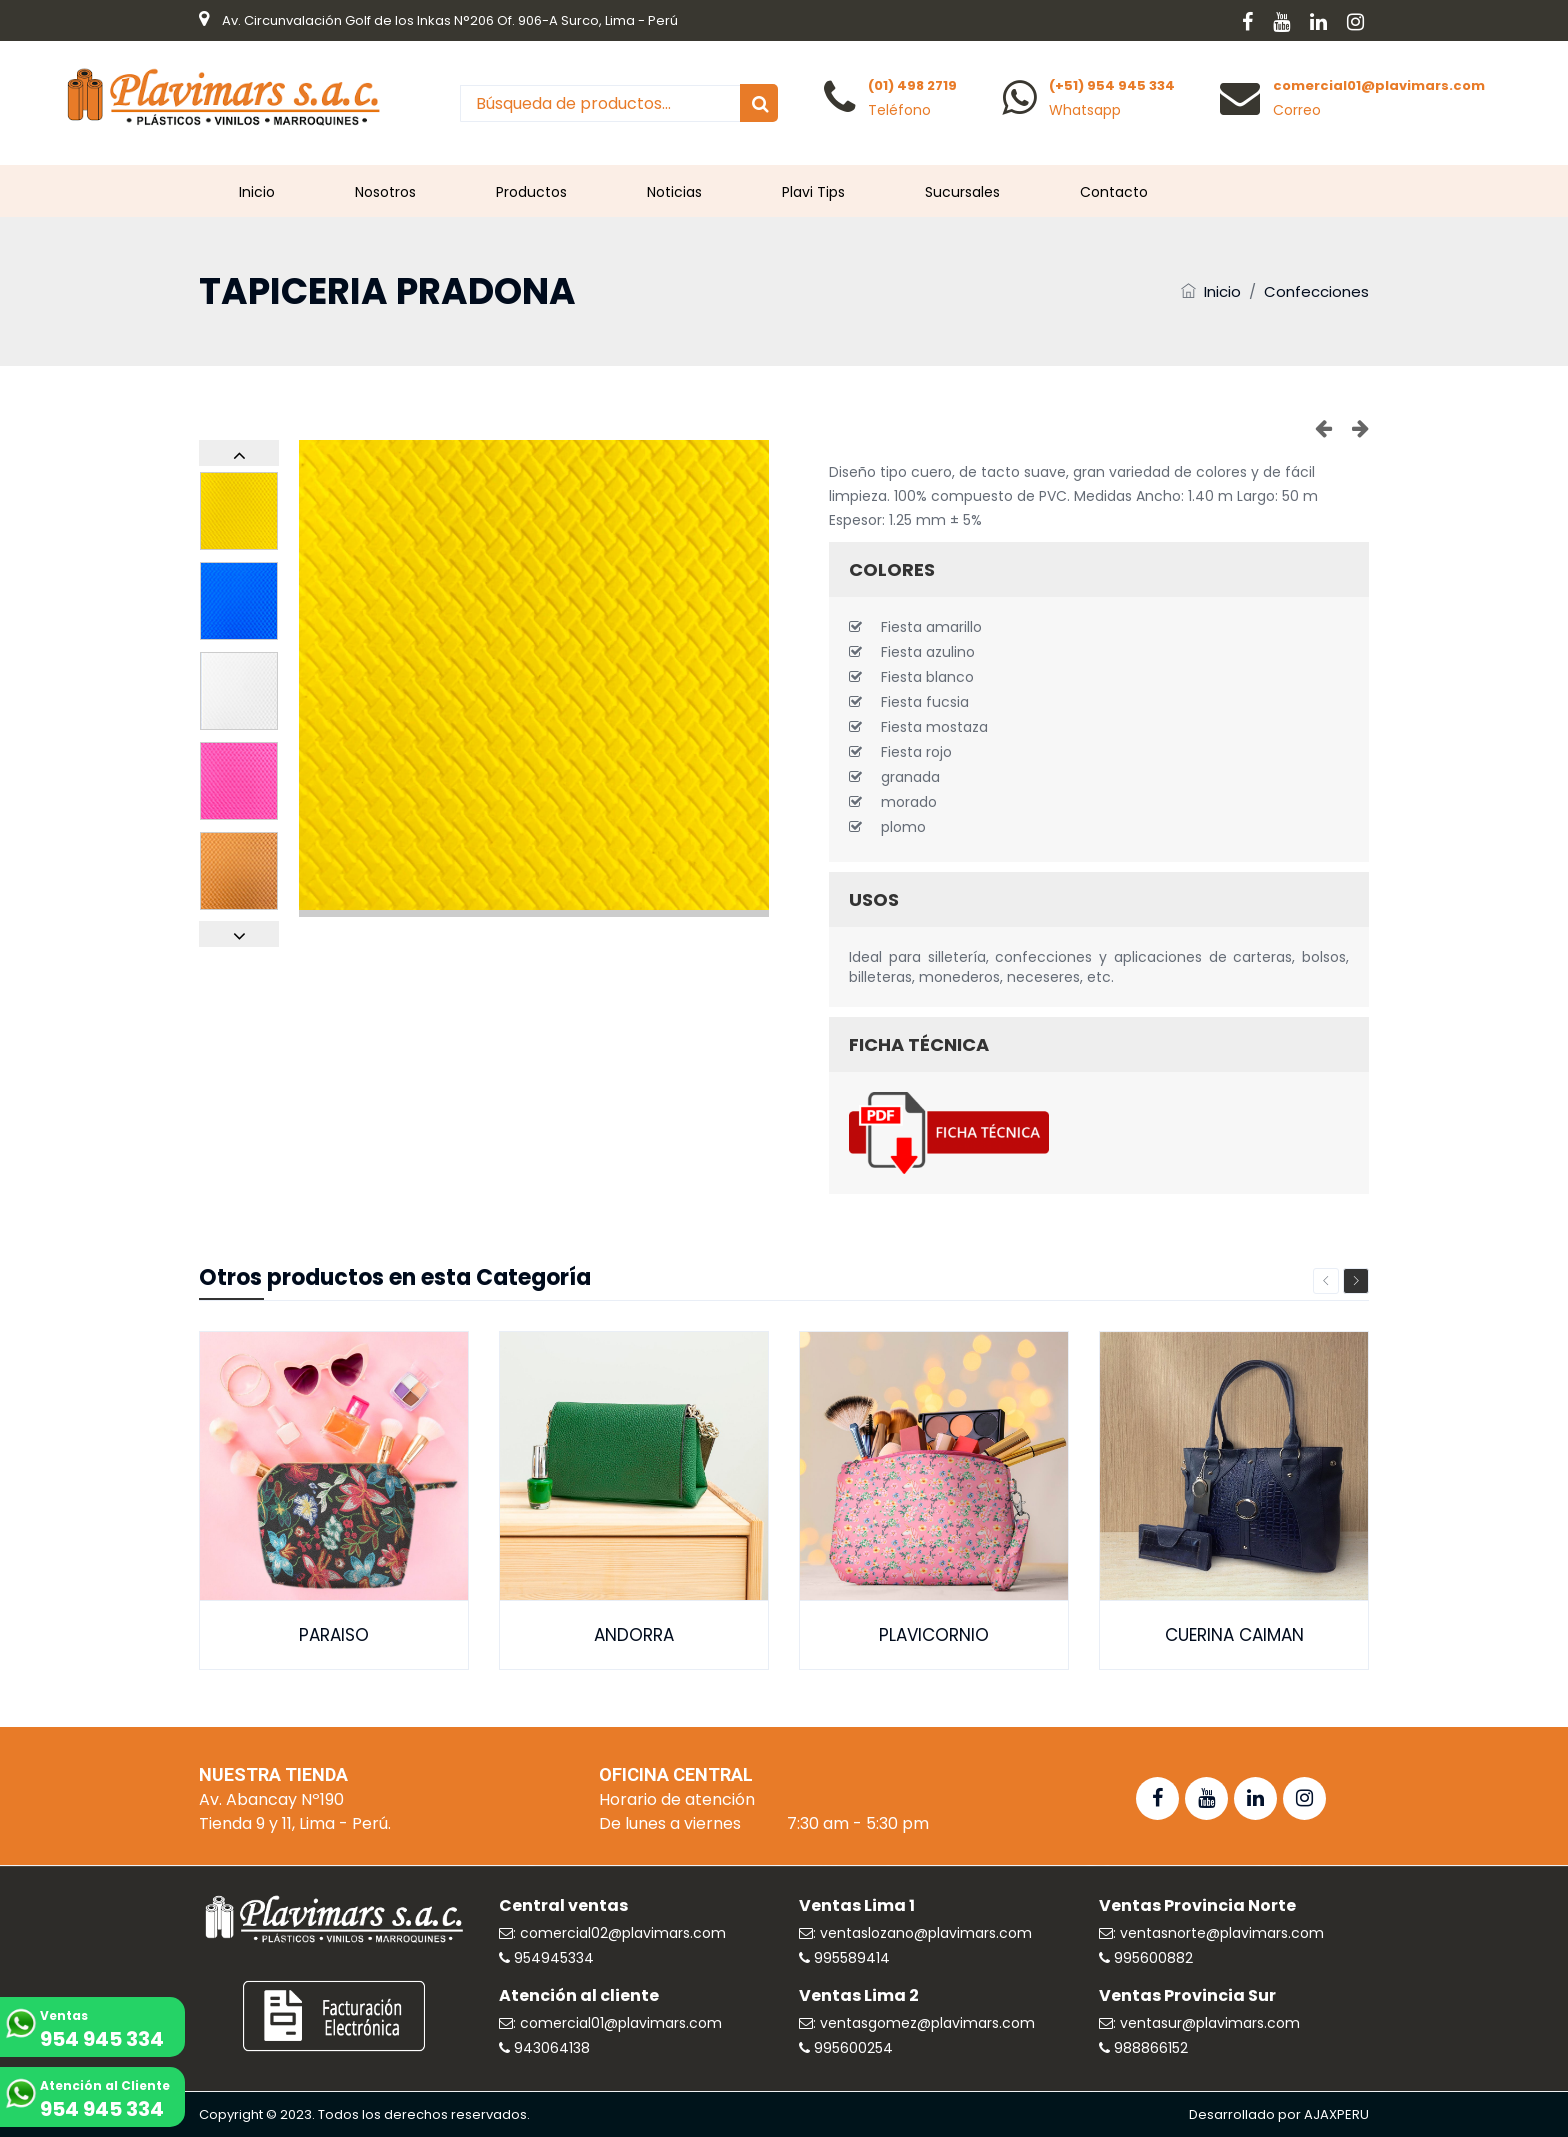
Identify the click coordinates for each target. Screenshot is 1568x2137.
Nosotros (385, 192)
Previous (1326, 1281)
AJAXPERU (1336, 2114)
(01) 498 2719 (912, 85)
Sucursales (962, 192)
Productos (531, 192)
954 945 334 (102, 2039)
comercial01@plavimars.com (1379, 85)
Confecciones (1316, 291)
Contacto (1114, 192)
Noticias (674, 192)
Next (1356, 1281)
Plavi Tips (813, 192)
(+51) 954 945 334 (1112, 85)
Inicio (257, 192)
